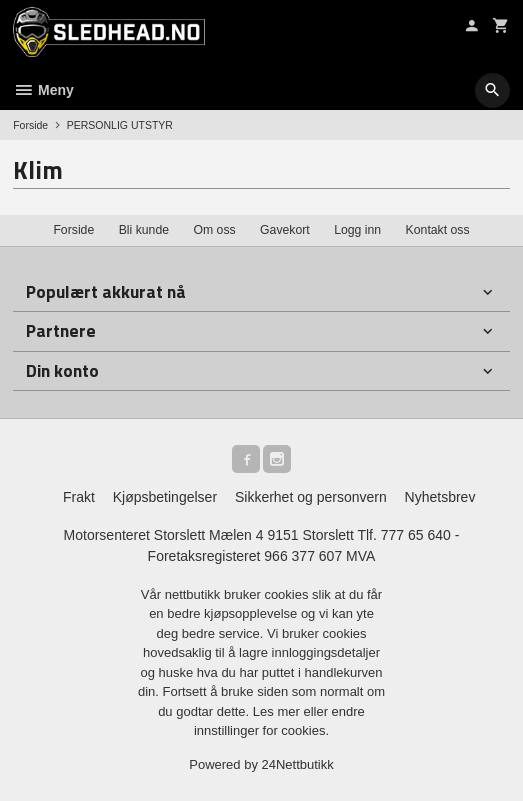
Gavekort (285, 230)
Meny (43, 90)
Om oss (214, 230)
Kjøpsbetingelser (165, 497)
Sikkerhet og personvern (311, 497)
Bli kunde (144, 230)
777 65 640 (416, 535)
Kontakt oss (438, 230)
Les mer (278, 711)
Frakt (79, 497)
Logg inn (357, 230)
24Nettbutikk (298, 764)
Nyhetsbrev (440, 497)
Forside (30, 125)
